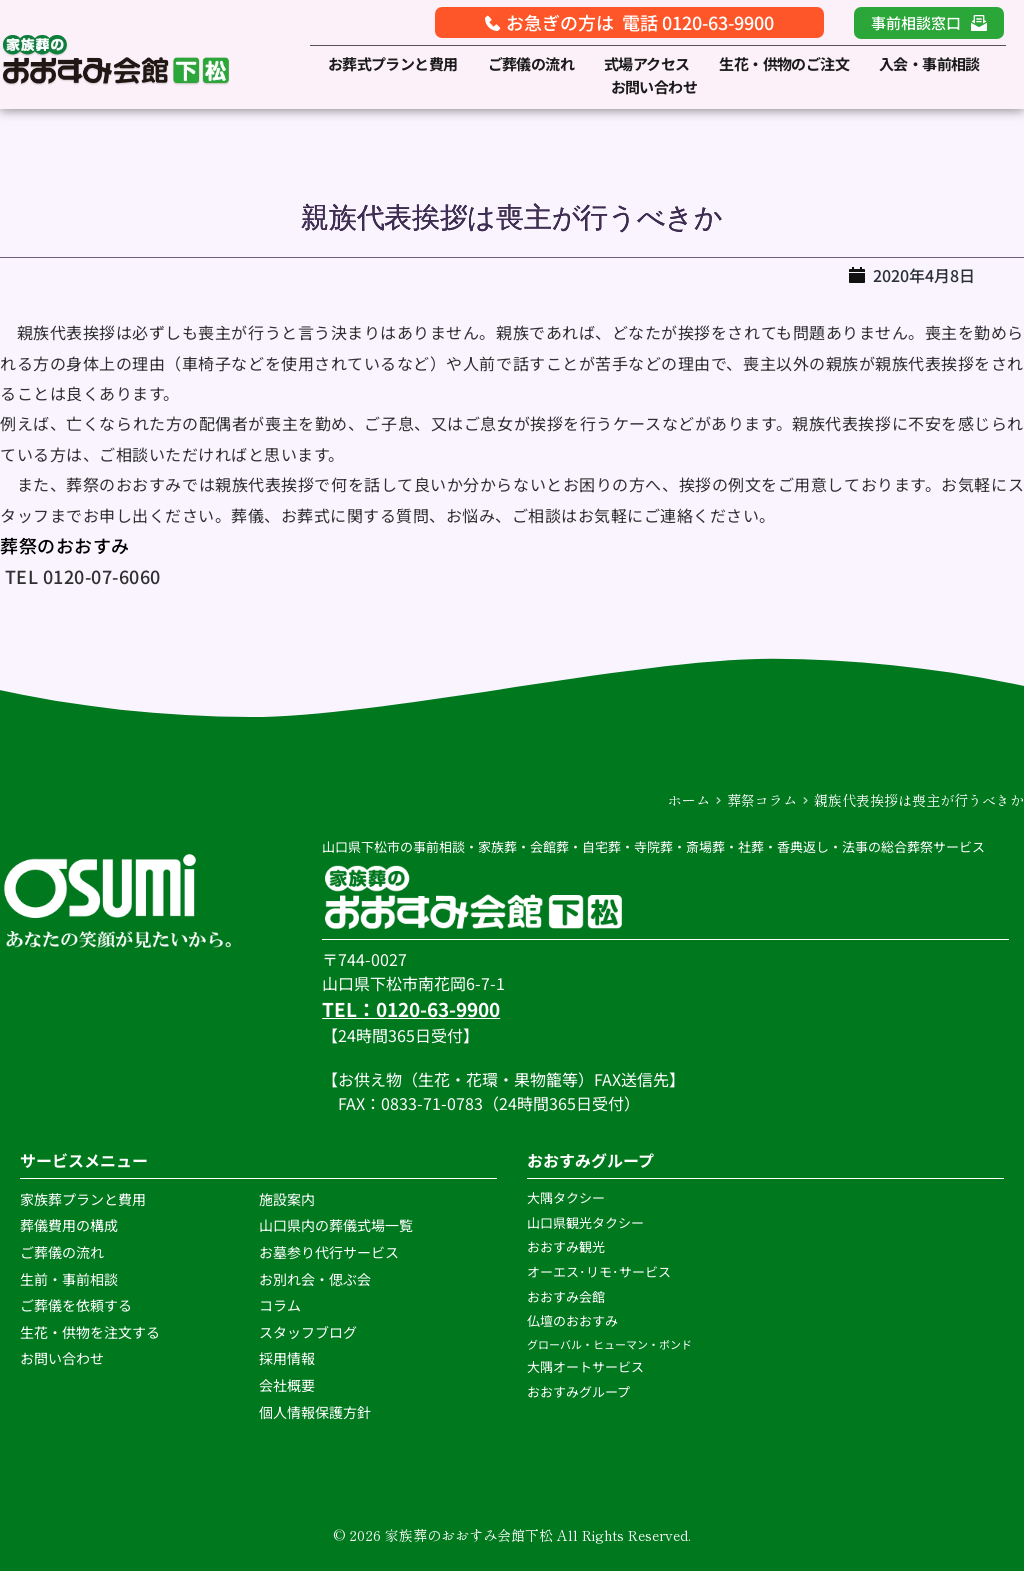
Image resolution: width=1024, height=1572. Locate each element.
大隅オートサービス (585, 1367)
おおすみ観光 (566, 1247)
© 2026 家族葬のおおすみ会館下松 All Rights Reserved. (512, 1536)
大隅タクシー (566, 1198)
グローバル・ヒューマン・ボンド (610, 1345)
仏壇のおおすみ (572, 1321)
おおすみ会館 (566, 1296)
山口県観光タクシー (585, 1222)
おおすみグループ (580, 1391)
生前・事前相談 (70, 1279)
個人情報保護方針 (316, 1412)
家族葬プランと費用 (83, 1200)
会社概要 (287, 1386)
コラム (280, 1306)
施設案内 (287, 1200)
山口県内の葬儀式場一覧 (336, 1226)
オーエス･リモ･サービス (600, 1272)
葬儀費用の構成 (69, 1226)
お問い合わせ (62, 1359)
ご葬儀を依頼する (76, 1306)
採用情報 (287, 1359)
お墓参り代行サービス (329, 1253)
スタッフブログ (309, 1333)
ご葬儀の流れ (63, 1253)
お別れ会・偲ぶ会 (315, 1279)
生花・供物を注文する (91, 1333)
